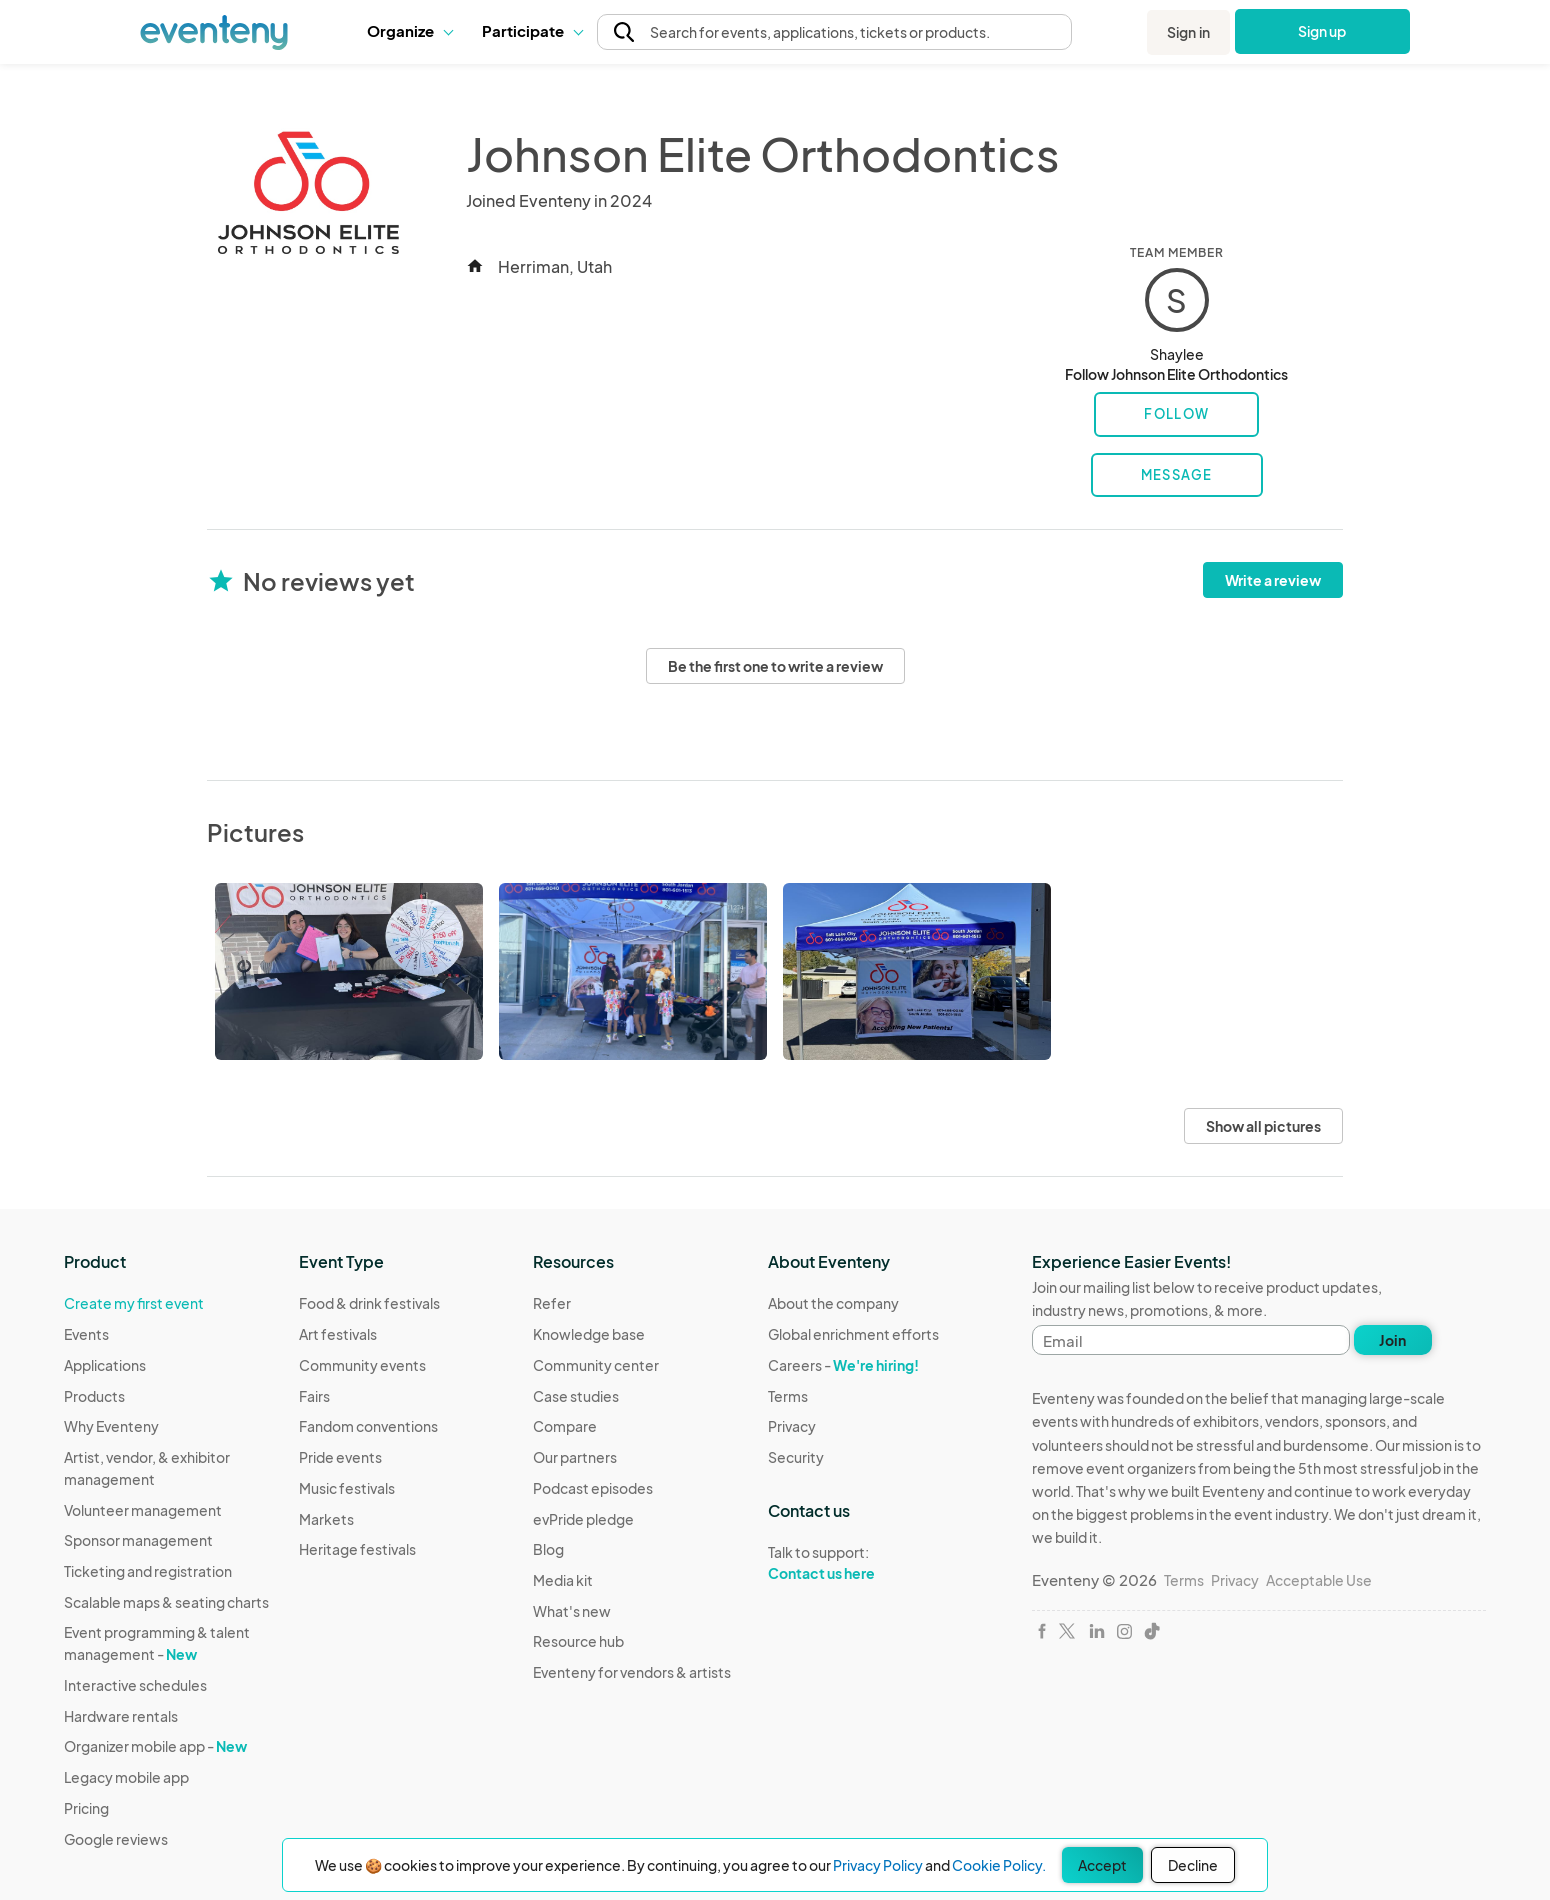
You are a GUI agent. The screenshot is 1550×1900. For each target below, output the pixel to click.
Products (94, 1396)
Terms (788, 1396)
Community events (362, 1365)
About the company (833, 1303)
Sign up (1322, 31)
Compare (565, 1426)
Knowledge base (589, 1334)
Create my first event (134, 1303)
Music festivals (347, 1488)
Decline (1193, 1865)
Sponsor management (138, 1540)
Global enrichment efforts (853, 1334)
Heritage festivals (357, 1549)
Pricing (86, 1808)
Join (1392, 1340)
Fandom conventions (368, 1426)
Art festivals (338, 1334)
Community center (596, 1365)
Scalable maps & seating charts (166, 1602)
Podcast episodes (593, 1488)
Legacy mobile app (126, 1777)
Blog (548, 1549)
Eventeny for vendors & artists (632, 1672)
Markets (326, 1519)
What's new (572, 1611)
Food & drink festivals (369, 1303)
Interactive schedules (135, 1685)
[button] (409, 31)
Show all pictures (1263, 1126)
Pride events (340, 1457)
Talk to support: (853, 1563)
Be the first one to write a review (775, 666)
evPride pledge (583, 1519)
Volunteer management (143, 1510)
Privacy (792, 1426)
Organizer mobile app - (155, 1746)
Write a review (1273, 580)
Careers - (843, 1365)
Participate (532, 30)
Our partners (575, 1457)
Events (86, 1334)
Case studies (576, 1396)
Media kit (563, 1580)
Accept (1102, 1865)
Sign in (1188, 32)
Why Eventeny (111, 1426)
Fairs (314, 1396)
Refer (552, 1303)
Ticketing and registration (148, 1571)
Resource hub (578, 1641)
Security (796, 1457)
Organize (409, 30)
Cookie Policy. (999, 1865)
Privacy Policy (878, 1865)
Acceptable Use (1319, 1580)
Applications (105, 1365)
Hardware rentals (121, 1716)
